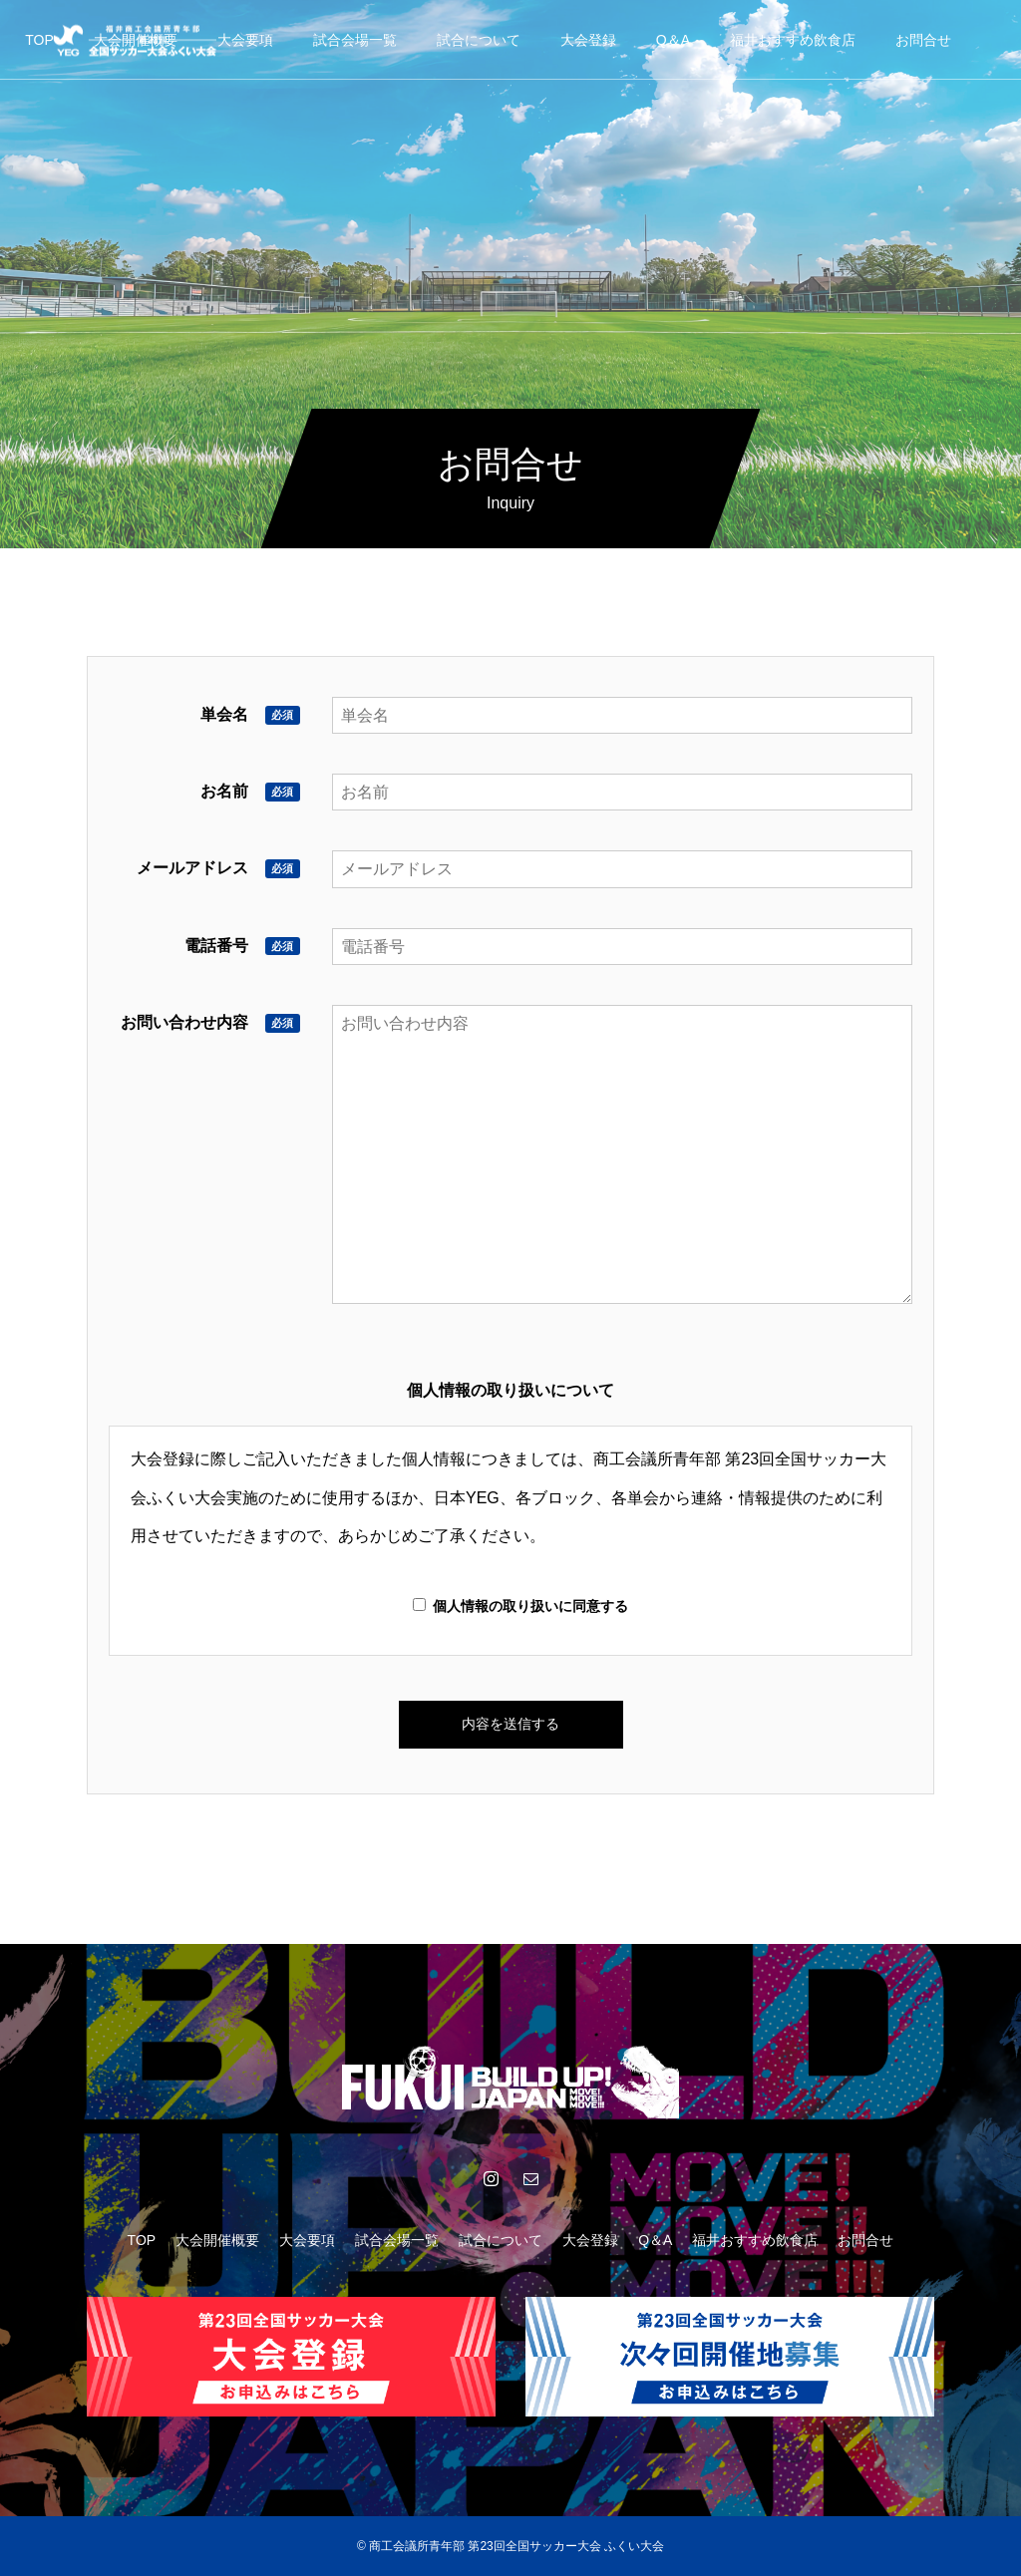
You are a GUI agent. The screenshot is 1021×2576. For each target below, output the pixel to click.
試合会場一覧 (355, 40)
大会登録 (588, 40)
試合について (478, 40)
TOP (39, 40)
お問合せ (923, 40)
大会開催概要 (217, 2240)
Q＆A (673, 40)
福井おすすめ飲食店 (792, 40)
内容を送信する (510, 1724)
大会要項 (245, 40)
